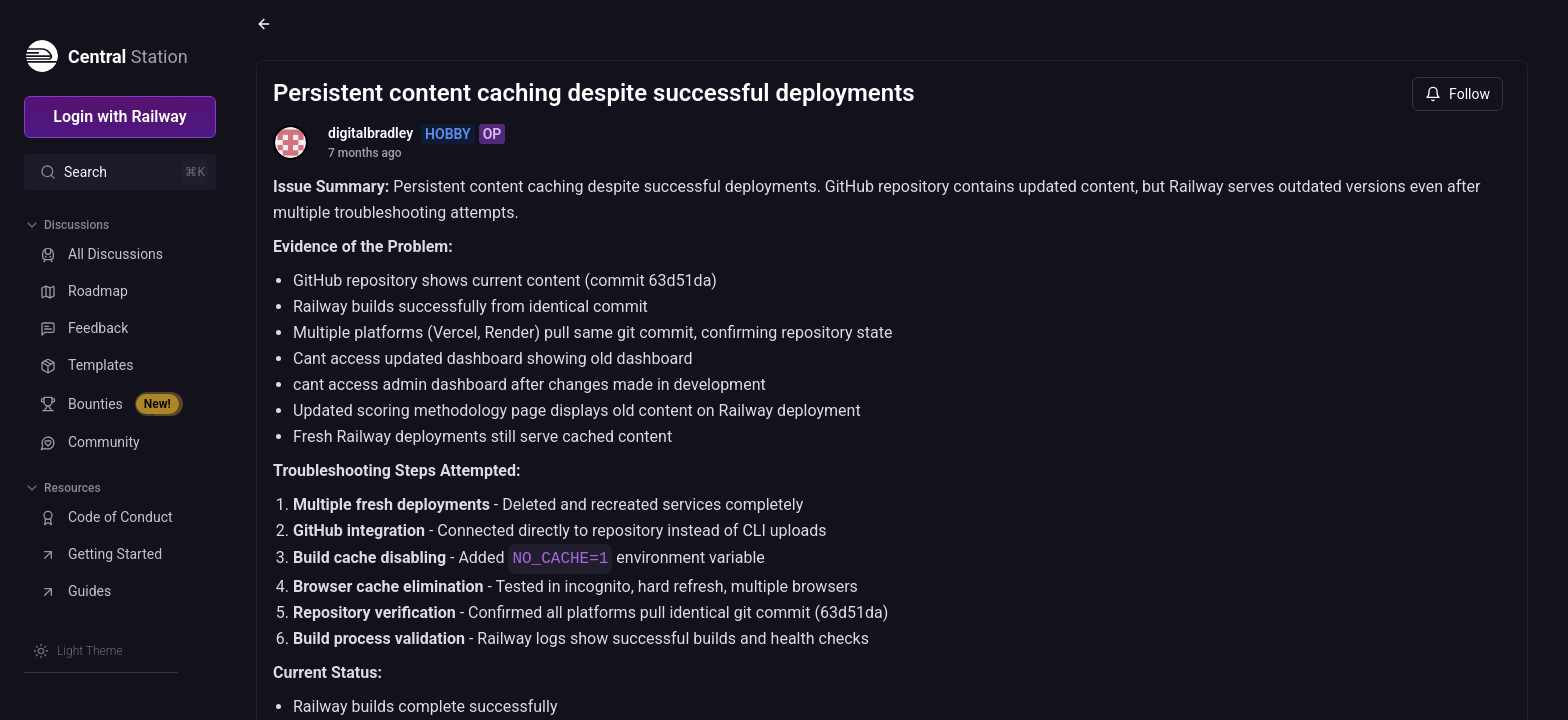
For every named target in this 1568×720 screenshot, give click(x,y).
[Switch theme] (78, 651)
